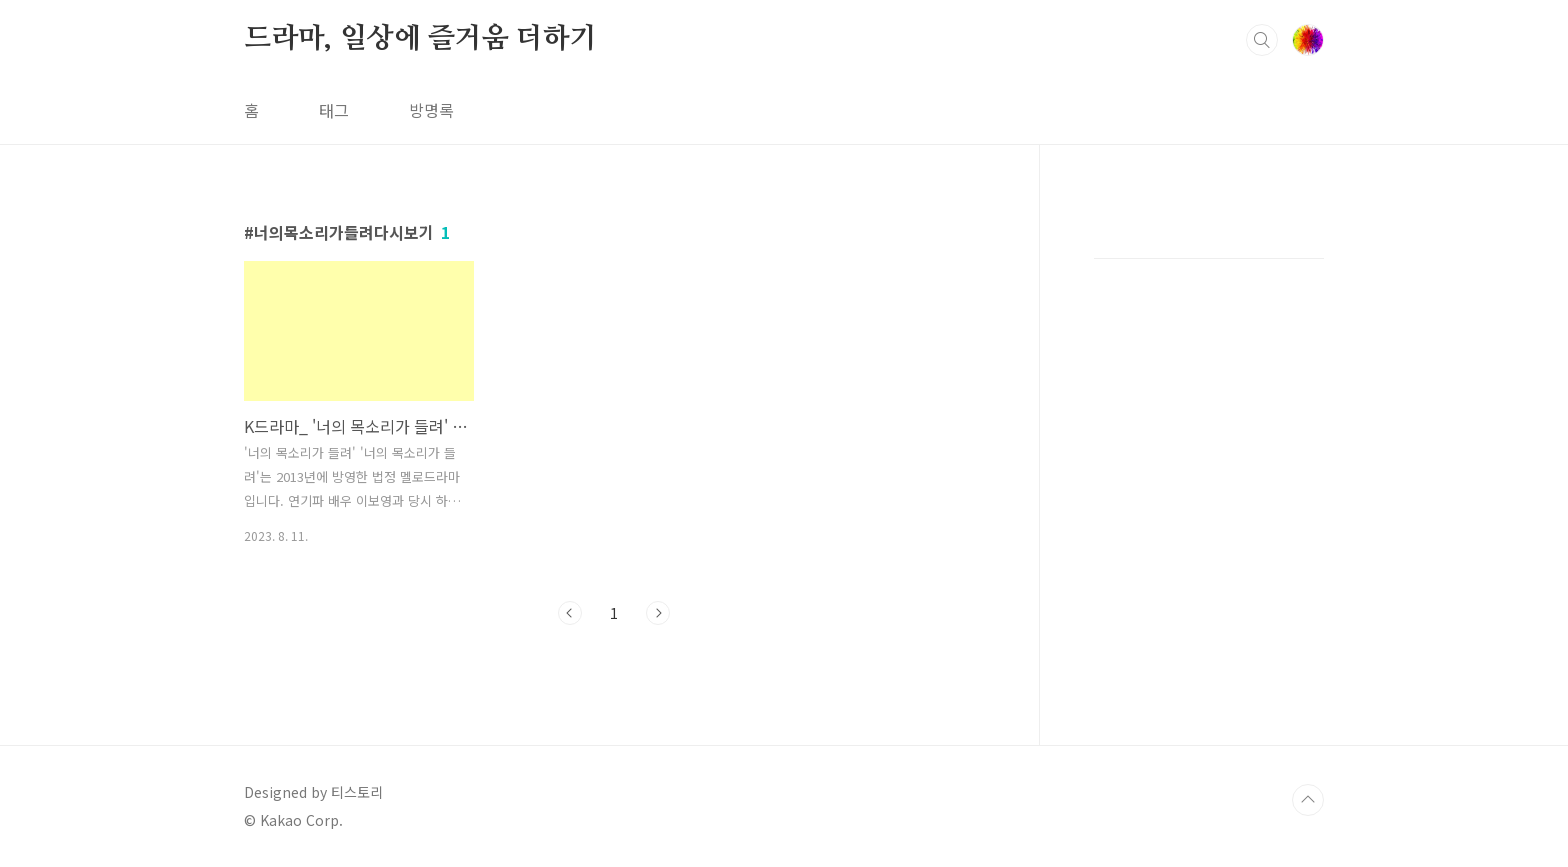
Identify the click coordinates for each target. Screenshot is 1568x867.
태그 (334, 110)
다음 (658, 613)
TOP (1308, 800)
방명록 (431, 110)
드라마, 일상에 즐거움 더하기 (420, 39)
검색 (1262, 40)
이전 (570, 613)
